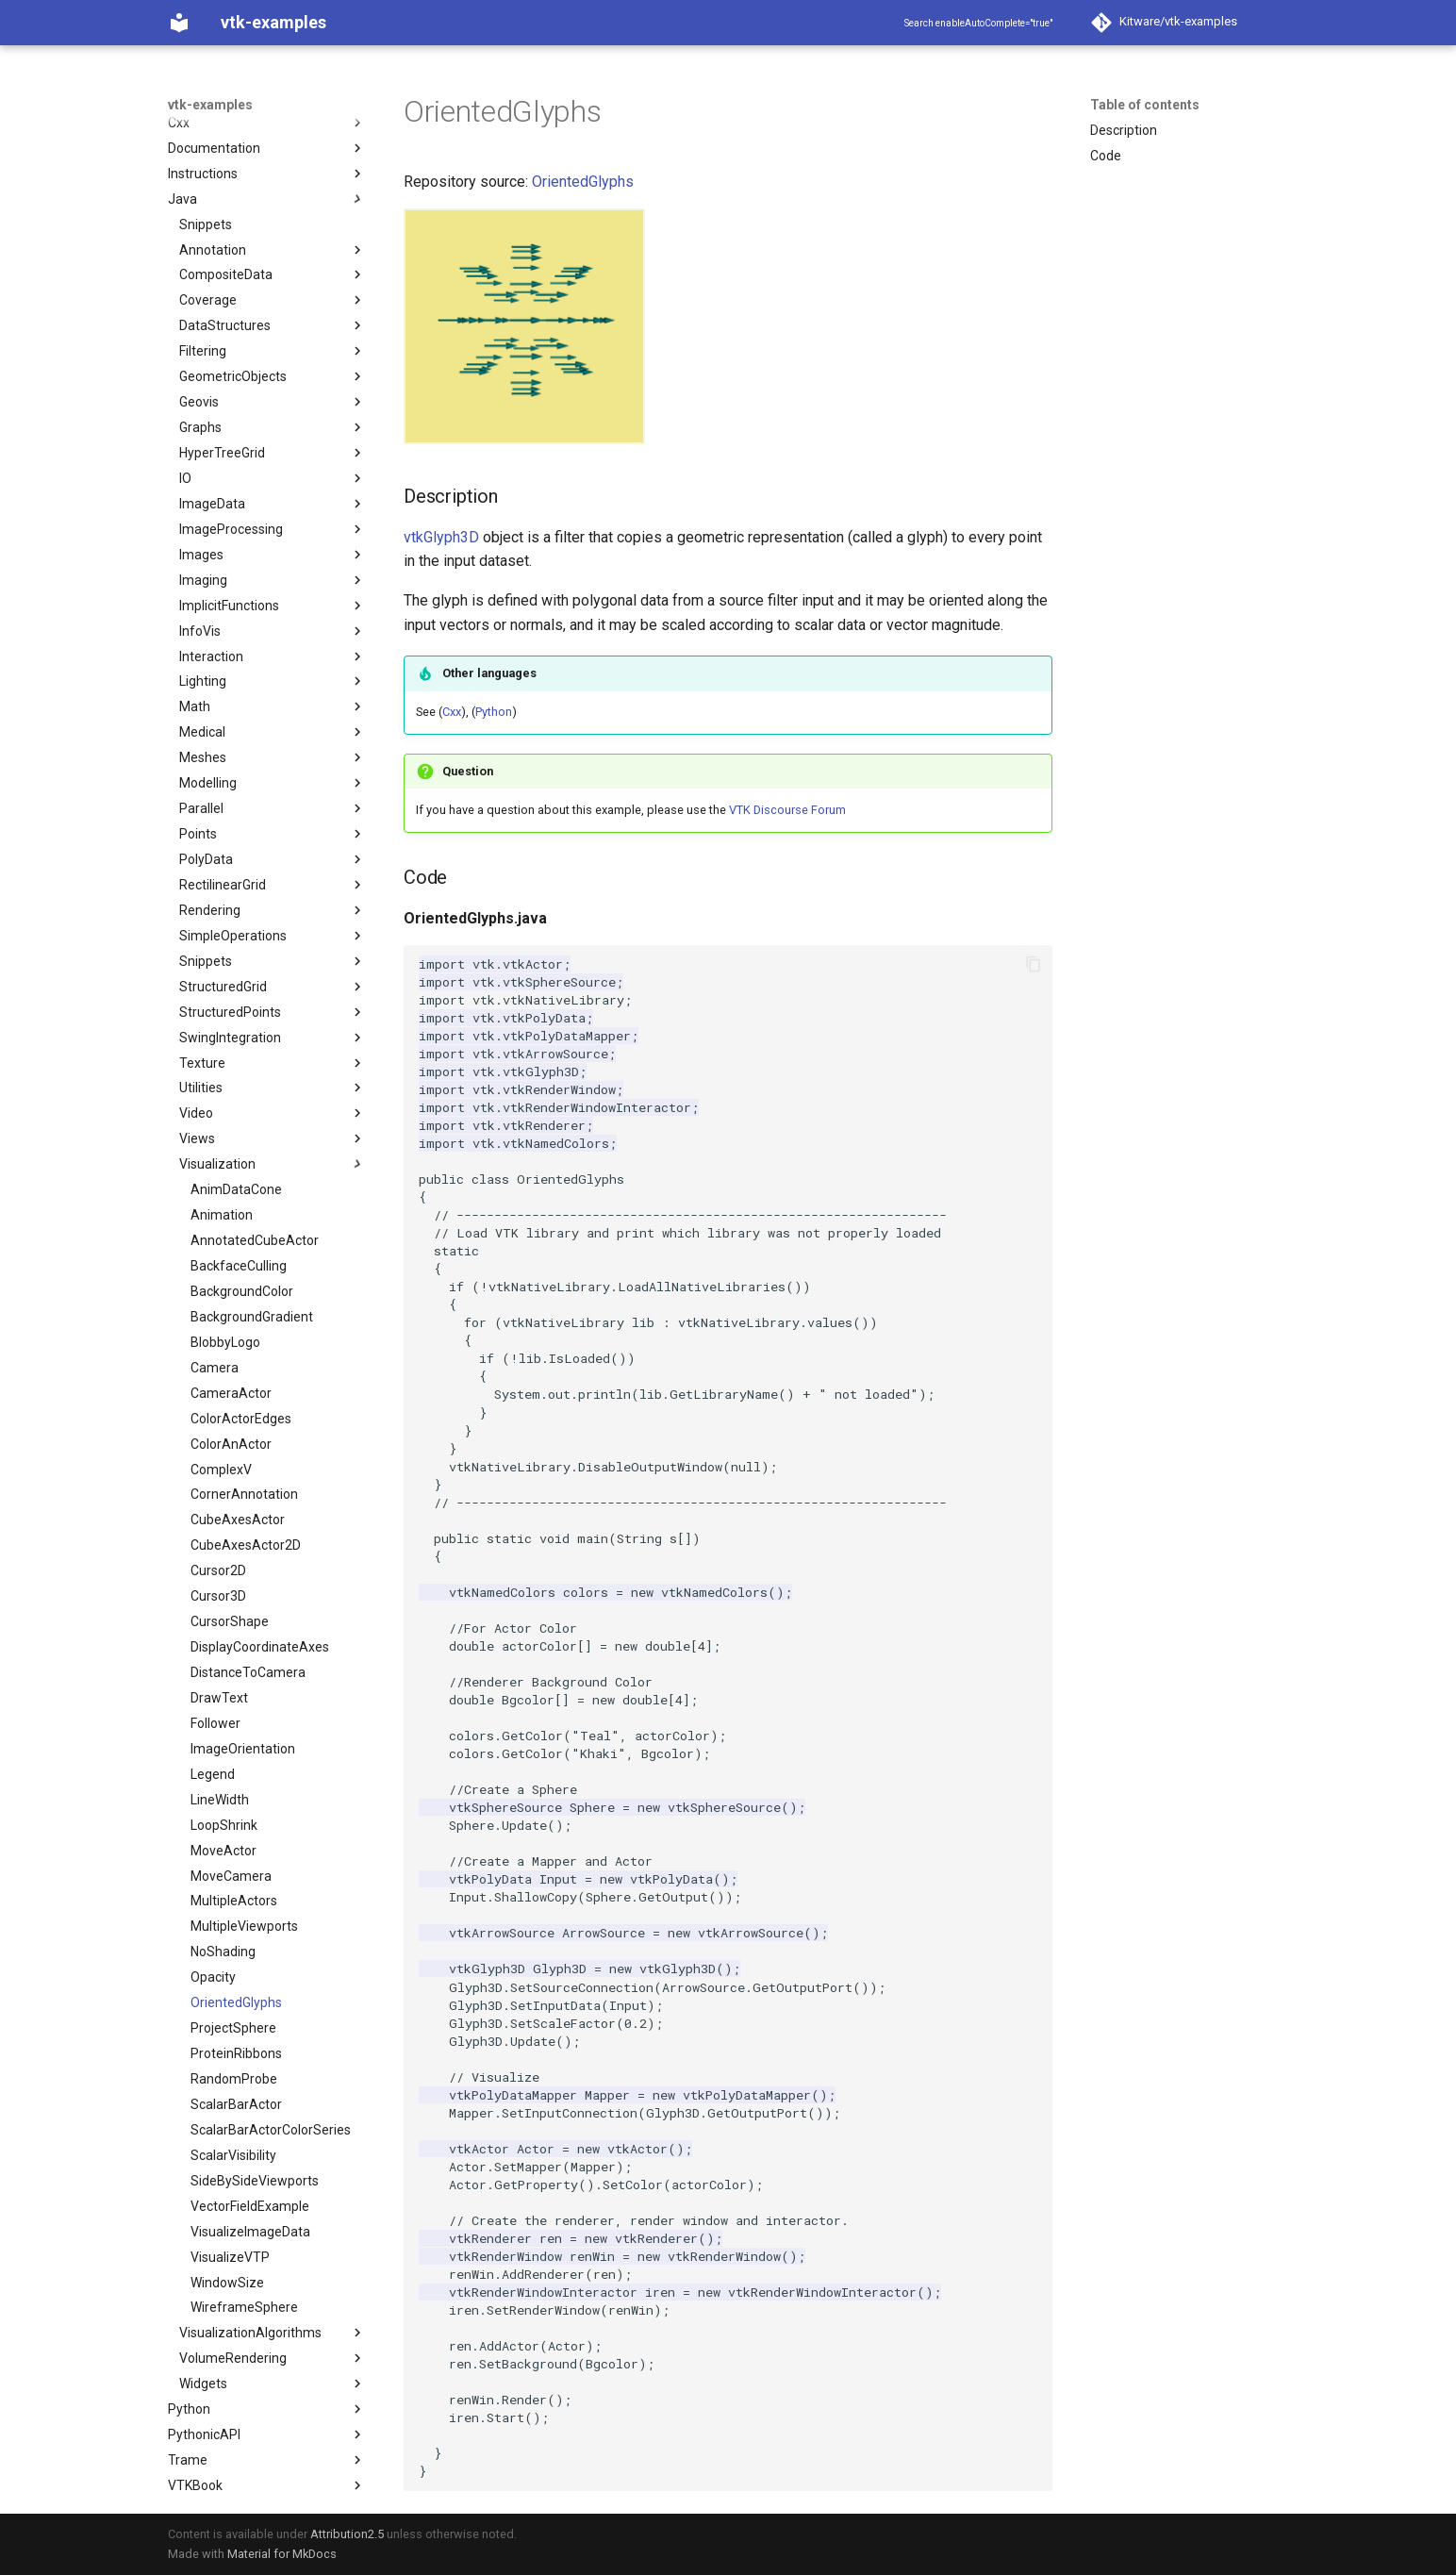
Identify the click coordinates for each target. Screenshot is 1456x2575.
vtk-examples (210, 104)
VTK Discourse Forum (787, 810)
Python (493, 712)
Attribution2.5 (347, 2534)
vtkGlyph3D (441, 537)
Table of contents (1145, 104)
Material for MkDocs (282, 2554)
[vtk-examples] (179, 23)
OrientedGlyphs (583, 182)
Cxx (451, 712)
